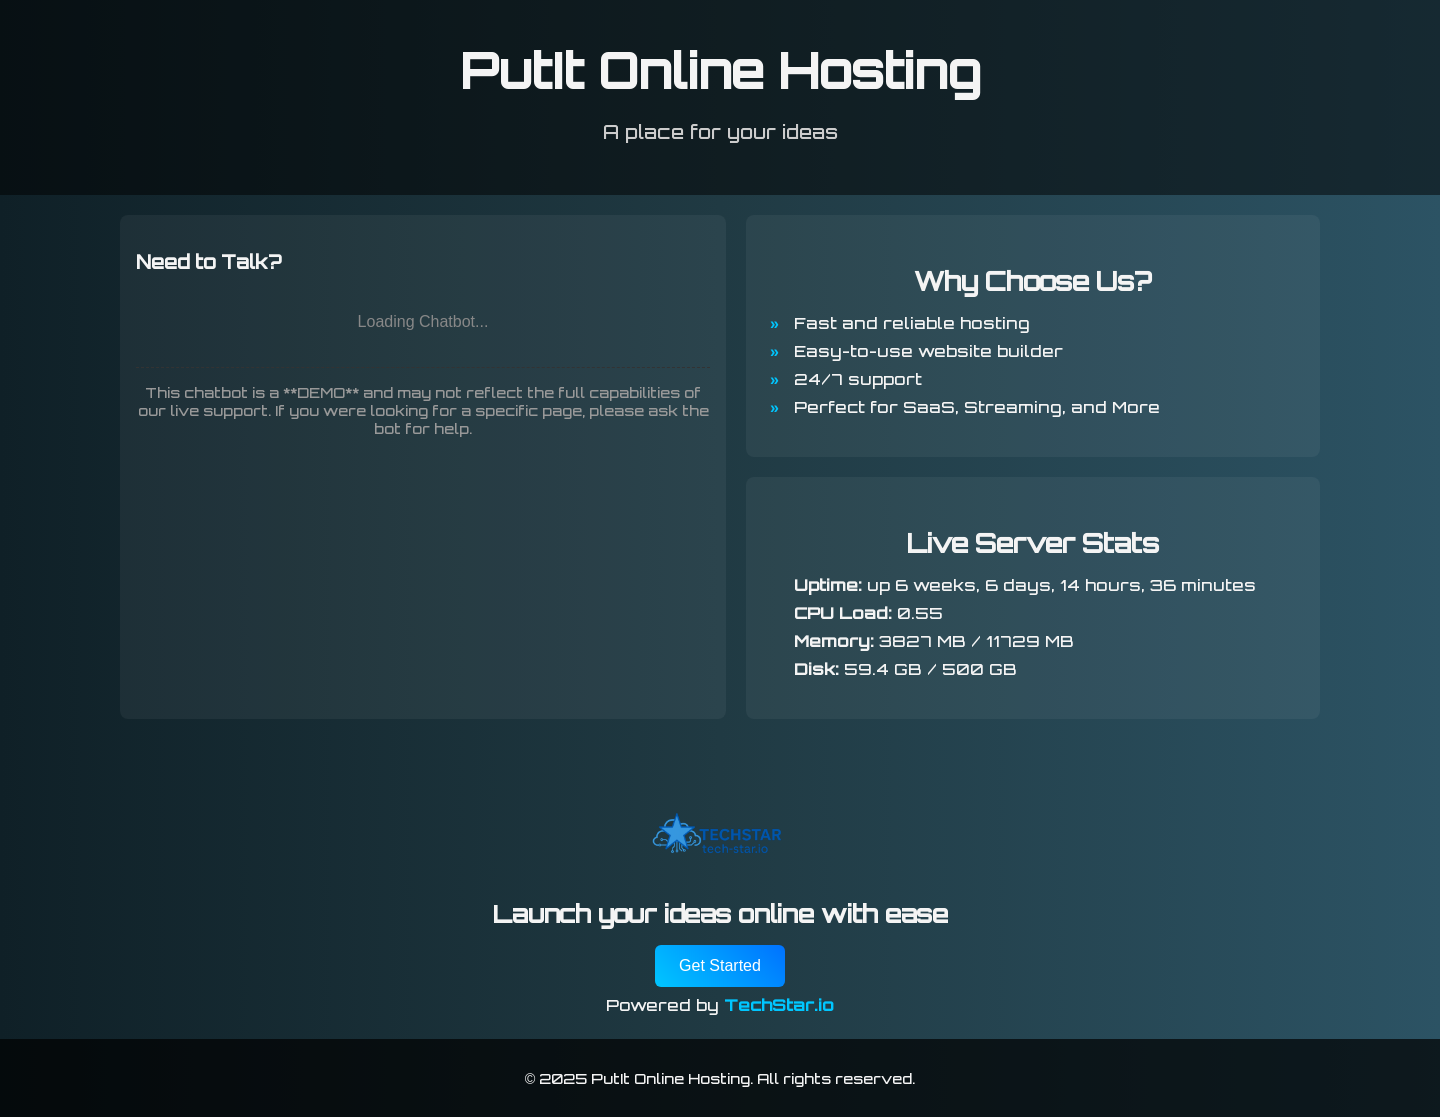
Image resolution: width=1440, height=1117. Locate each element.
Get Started (720, 965)
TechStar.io (779, 1005)
